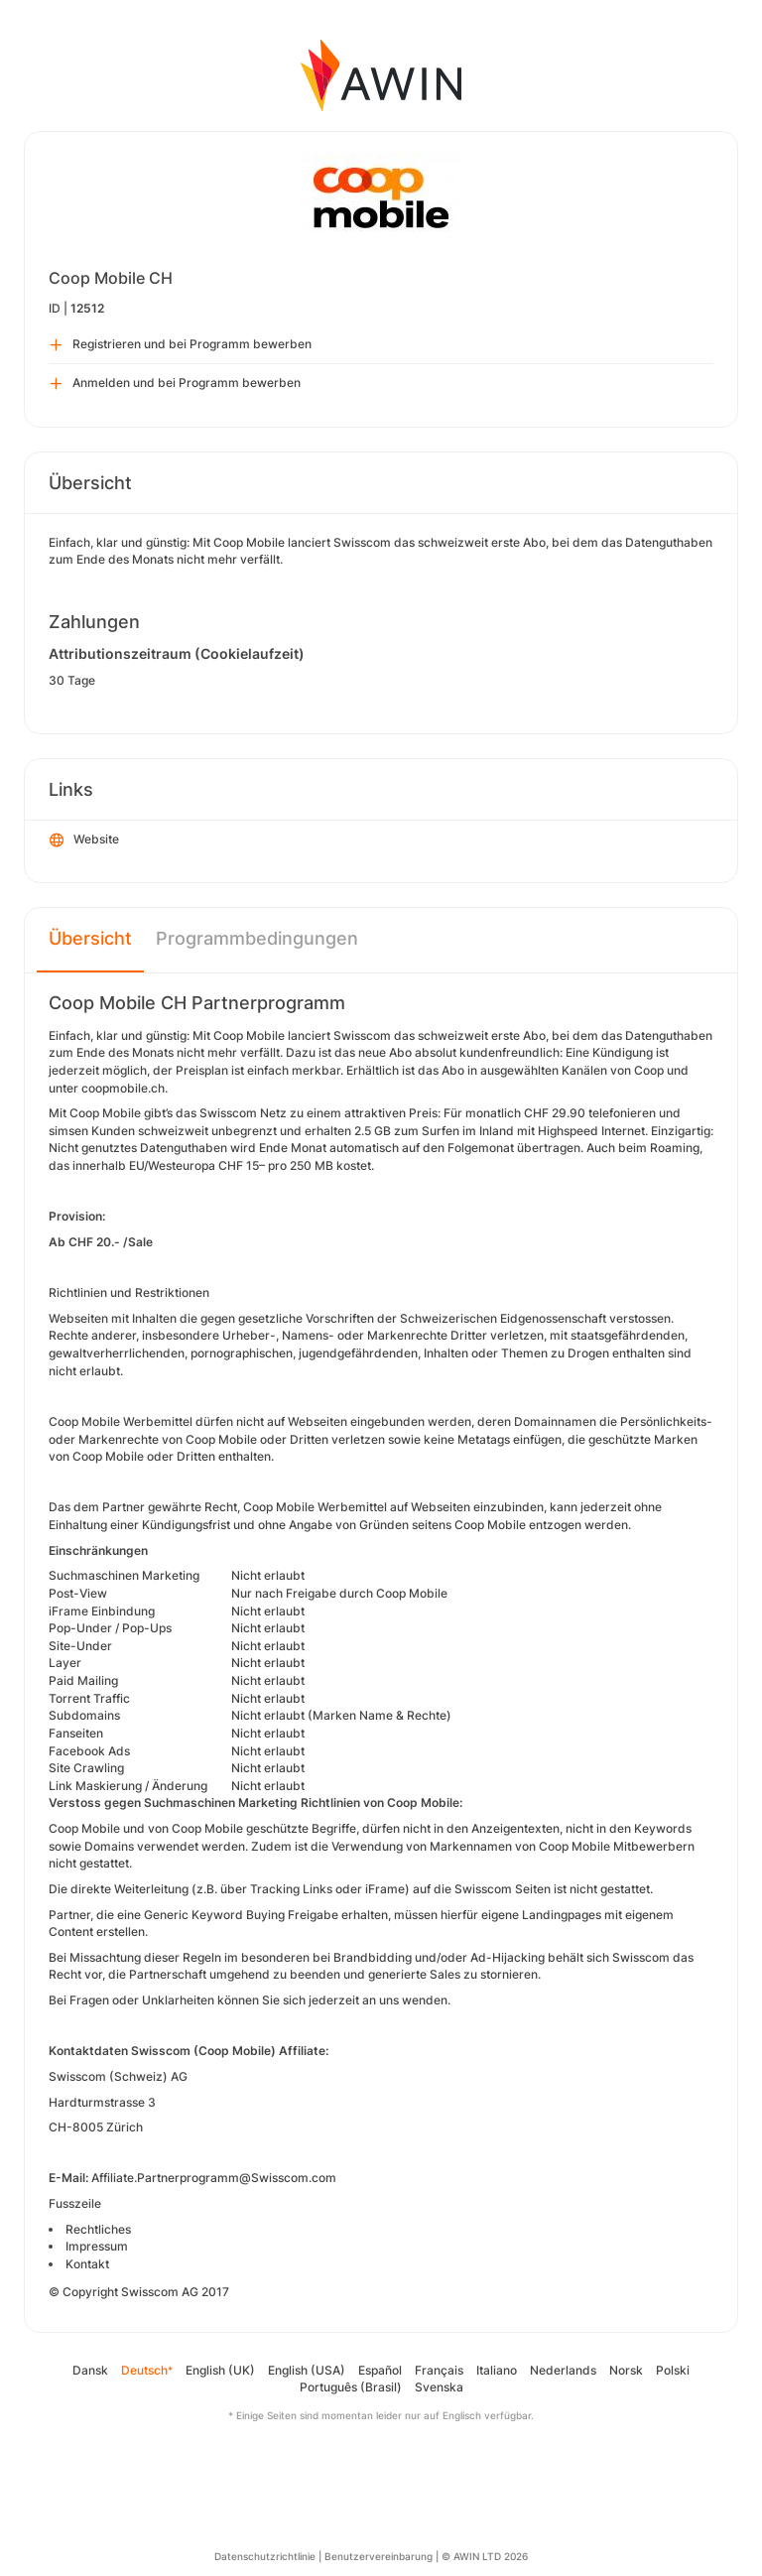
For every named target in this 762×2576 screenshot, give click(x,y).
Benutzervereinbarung (378, 2556)
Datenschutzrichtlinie (265, 2556)
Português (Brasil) (351, 2387)
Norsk (626, 2370)
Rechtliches (98, 2229)
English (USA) (306, 2370)
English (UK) (220, 2370)
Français (439, 2370)
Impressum (96, 2246)
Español (380, 2370)
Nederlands (563, 2370)
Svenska (439, 2387)
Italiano (496, 2370)
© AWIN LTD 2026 (485, 2556)
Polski (673, 2370)
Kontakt (87, 2263)
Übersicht (90, 938)
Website (84, 840)
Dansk (90, 2370)
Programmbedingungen (257, 938)
